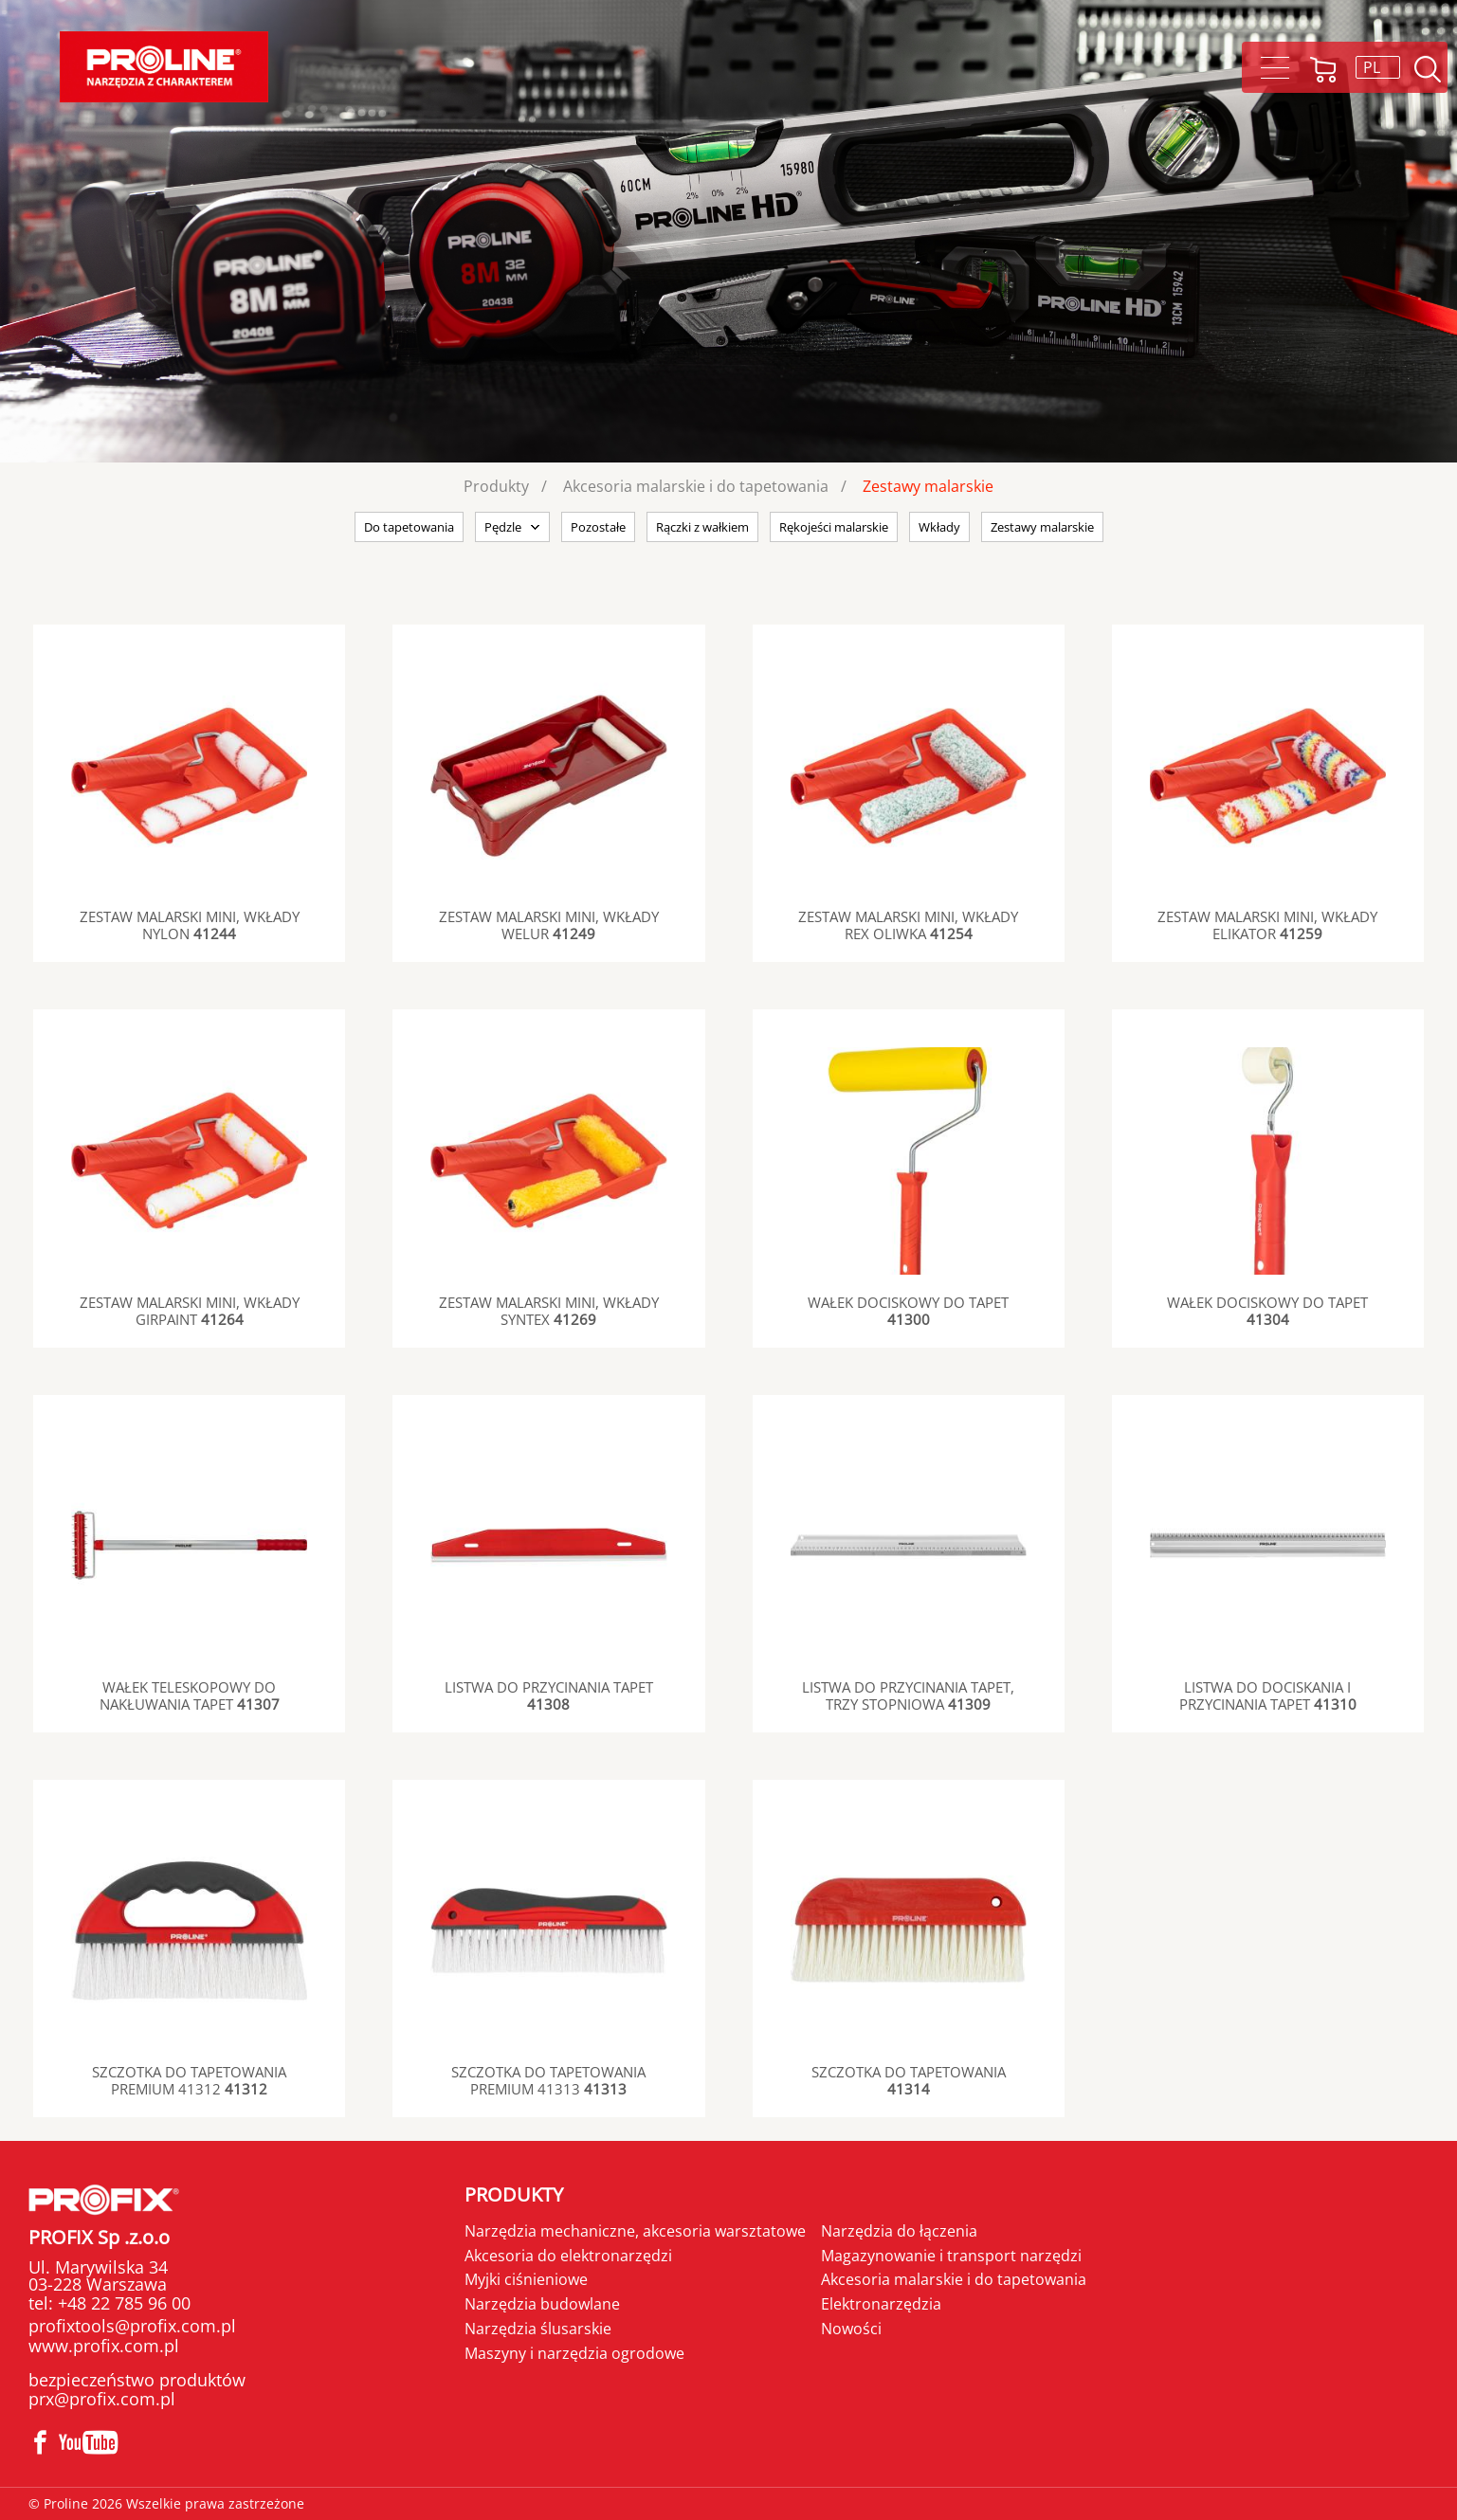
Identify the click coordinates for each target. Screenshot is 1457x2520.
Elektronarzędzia (881, 2303)
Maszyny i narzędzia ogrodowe (574, 2353)
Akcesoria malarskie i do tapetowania (696, 486)
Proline (164, 66)
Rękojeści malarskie (833, 526)
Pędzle (502, 526)
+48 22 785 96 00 (122, 2303)
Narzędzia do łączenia (899, 2231)
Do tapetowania (409, 526)
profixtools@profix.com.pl (132, 2325)
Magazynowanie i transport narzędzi (951, 2255)
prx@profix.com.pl (101, 2398)
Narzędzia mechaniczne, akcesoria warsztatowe (635, 2231)
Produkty (496, 486)
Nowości (851, 2328)
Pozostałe (598, 526)
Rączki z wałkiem (702, 526)
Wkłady (939, 526)
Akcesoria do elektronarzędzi (568, 2255)
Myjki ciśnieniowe (526, 2279)
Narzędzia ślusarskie (537, 2328)
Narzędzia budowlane (542, 2303)
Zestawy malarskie (928, 486)
